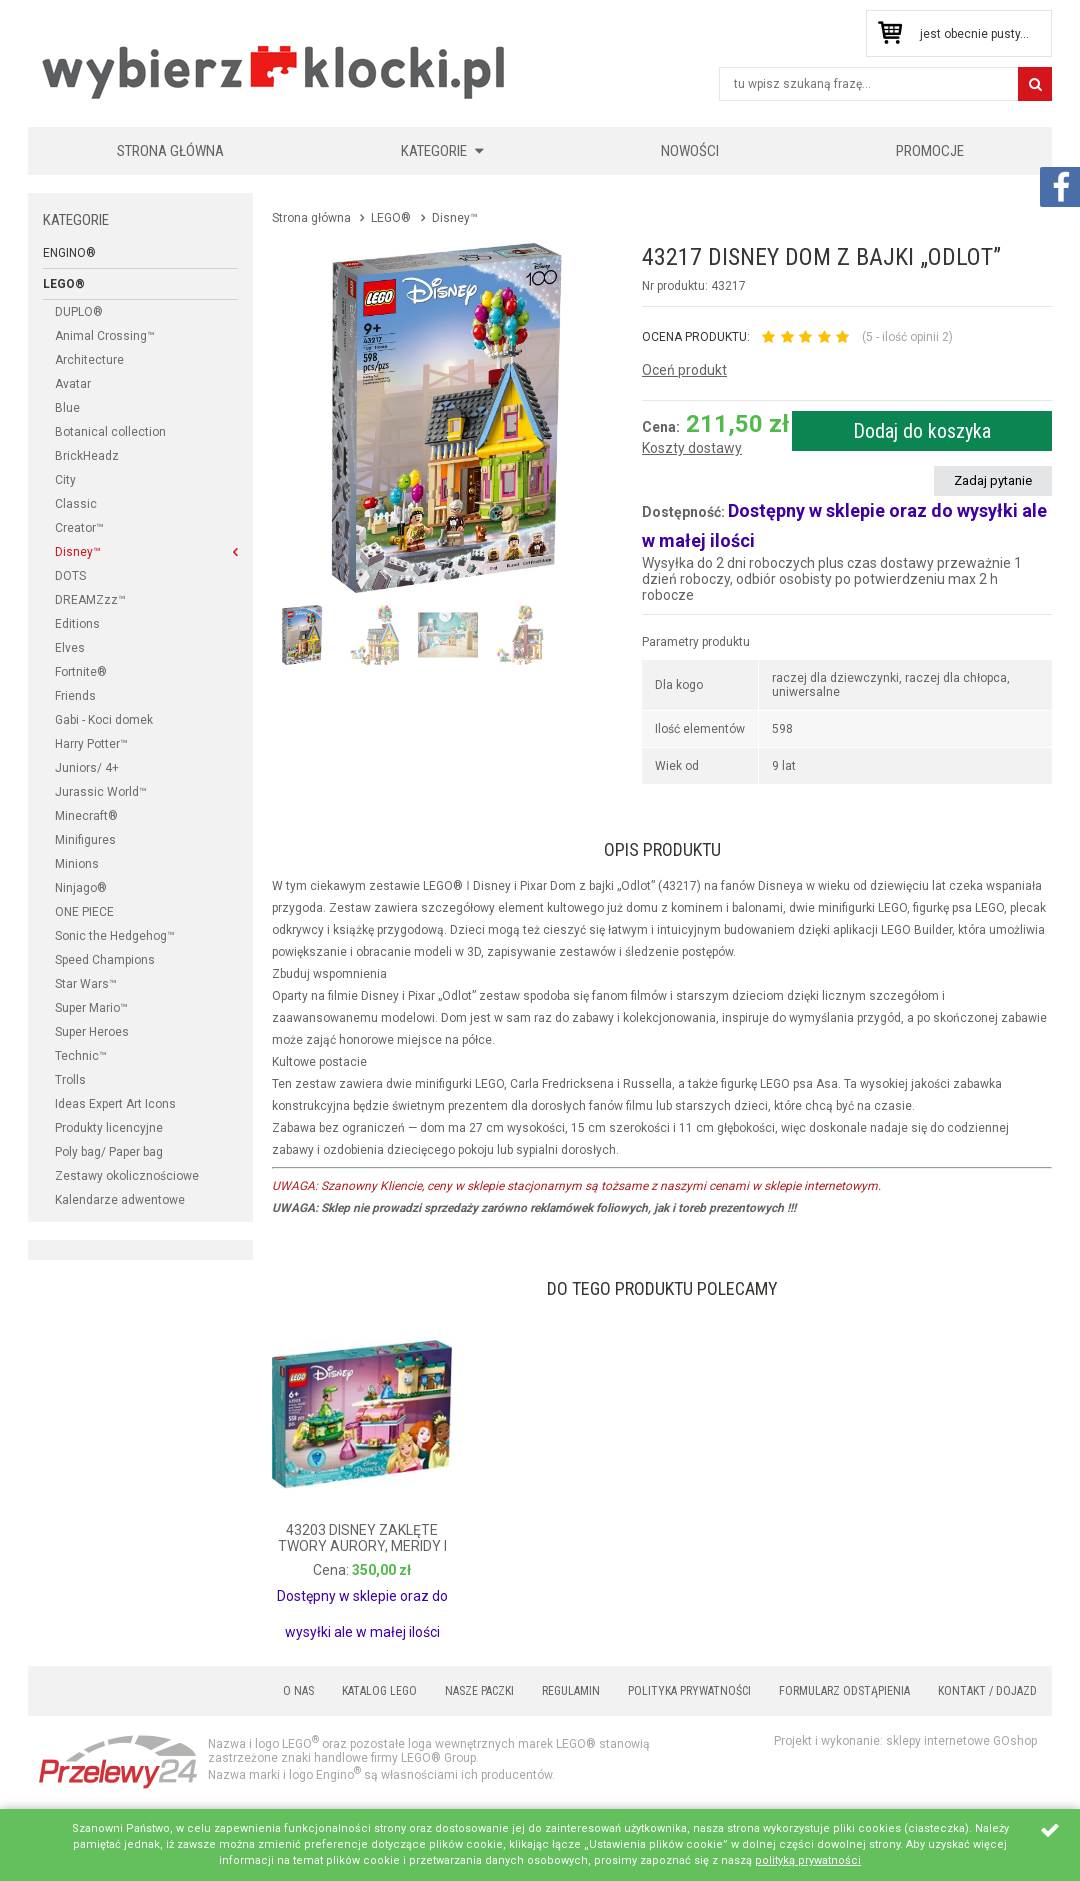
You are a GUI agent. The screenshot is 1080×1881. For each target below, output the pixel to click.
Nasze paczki (479, 1691)
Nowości (690, 151)
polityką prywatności (808, 1860)
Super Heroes (92, 1032)
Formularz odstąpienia (844, 1691)
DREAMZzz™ (90, 600)
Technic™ (81, 1056)
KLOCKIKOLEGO (275, 71)
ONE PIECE (84, 912)
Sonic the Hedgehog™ (115, 936)
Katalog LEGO (379, 1691)
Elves (70, 648)
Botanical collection (110, 432)
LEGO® (64, 284)
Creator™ (79, 528)
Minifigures (85, 840)
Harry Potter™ (91, 744)
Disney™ (78, 552)
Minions (77, 864)
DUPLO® (79, 312)
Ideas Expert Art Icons (115, 1104)
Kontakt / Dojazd (987, 1691)
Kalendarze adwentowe (120, 1200)
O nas (298, 1691)
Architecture (89, 360)
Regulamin (571, 1691)
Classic (76, 504)
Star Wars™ (86, 984)
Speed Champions (105, 960)
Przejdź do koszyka (889, 33)
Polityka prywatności (689, 1691)
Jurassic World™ (101, 792)
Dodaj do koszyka (922, 431)
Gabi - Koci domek (104, 720)
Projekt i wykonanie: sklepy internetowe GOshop (905, 1741)
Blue (67, 408)
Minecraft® (86, 816)
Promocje (930, 151)
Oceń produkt (684, 370)
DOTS (70, 576)
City (65, 480)
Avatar (73, 384)
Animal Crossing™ (105, 336)
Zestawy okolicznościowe (127, 1176)
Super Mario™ (91, 1008)
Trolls (70, 1080)
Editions (77, 624)
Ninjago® (81, 888)
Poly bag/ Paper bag (109, 1152)
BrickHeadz (87, 456)
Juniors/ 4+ (87, 768)
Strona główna (170, 151)
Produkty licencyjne (109, 1128)
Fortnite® (81, 672)
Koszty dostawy (692, 448)
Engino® (69, 253)
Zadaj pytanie (993, 480)
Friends (75, 696)
